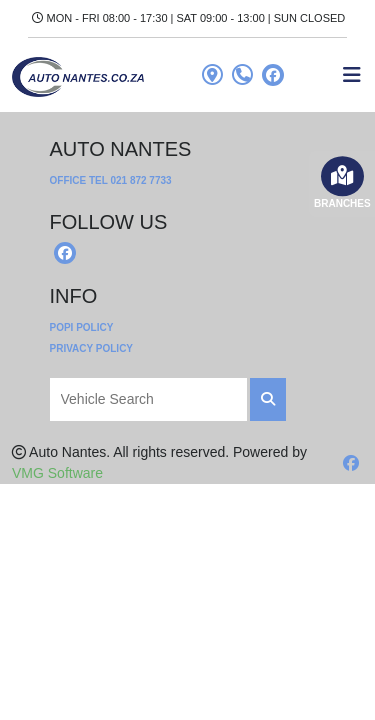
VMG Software (57, 473)
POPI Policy (82, 327)
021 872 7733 (140, 180)
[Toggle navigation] (352, 75)
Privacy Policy (92, 348)
